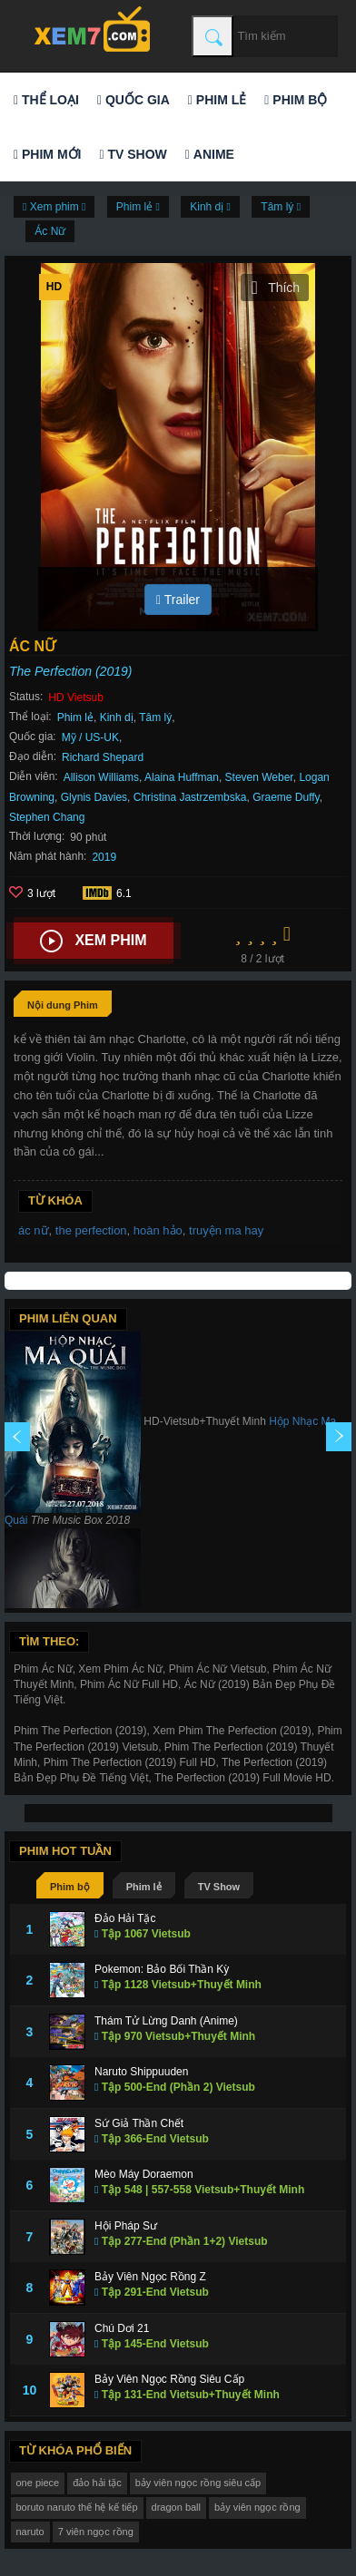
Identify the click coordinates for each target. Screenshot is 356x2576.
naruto (30, 2531)
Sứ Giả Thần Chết (138, 2123)
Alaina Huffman (181, 777)
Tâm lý (155, 717)
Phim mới (47, 154)
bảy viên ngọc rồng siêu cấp (198, 2482)
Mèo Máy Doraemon (143, 2174)
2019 (104, 857)
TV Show (132, 154)
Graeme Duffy (286, 797)
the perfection (91, 1230)
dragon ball (176, 2507)
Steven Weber (259, 777)
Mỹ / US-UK (90, 737)
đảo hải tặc (97, 2482)
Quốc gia (133, 100)
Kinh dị (117, 717)
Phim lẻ (217, 100)
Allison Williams (101, 777)
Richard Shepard (102, 757)
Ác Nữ (50, 231)
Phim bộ (295, 100)
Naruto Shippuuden (141, 2071)
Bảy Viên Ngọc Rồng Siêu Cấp (169, 2379)
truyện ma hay (226, 1230)
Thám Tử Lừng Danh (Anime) (166, 2021)
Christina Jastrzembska (190, 797)
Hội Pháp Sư (125, 2226)
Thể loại (46, 100)
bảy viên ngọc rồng (257, 2507)
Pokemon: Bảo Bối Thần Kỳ (161, 1969)
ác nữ (33, 1230)
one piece (38, 2482)
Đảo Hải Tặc (124, 1918)
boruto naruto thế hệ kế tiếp (77, 2507)
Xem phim (93, 941)
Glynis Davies (94, 797)
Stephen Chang (46, 817)
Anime (209, 154)
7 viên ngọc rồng (96, 2531)
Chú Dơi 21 (121, 2328)
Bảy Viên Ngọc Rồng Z (150, 2276)
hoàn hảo (158, 1230)
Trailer (178, 599)
